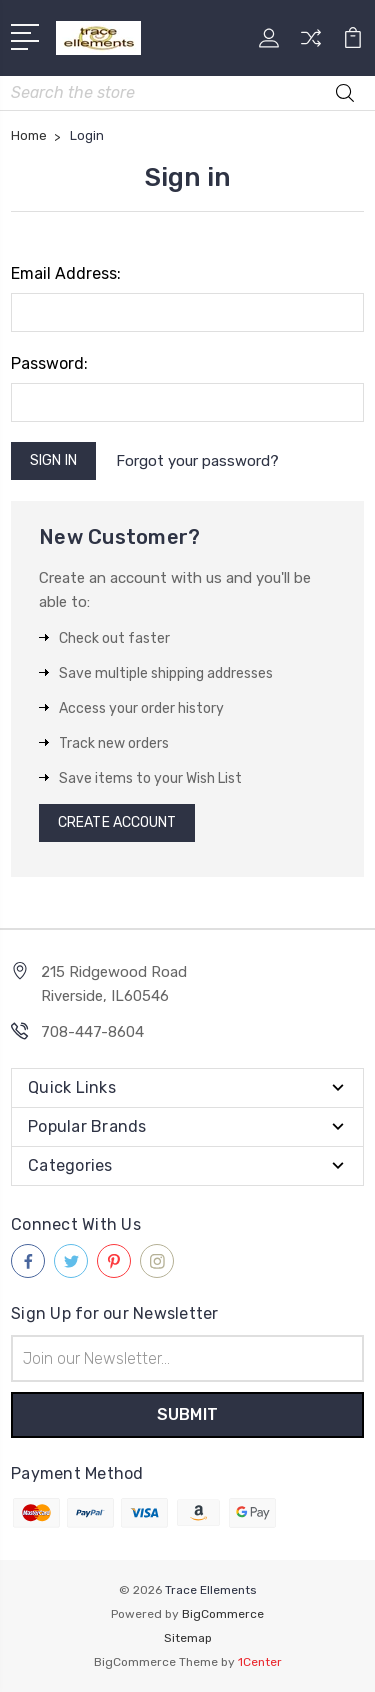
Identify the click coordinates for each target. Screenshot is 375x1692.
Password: (49, 363)
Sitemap (188, 1638)
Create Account (117, 822)
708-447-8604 (92, 1032)
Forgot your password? (197, 461)
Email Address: (66, 273)
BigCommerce (223, 1614)
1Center (260, 1662)
